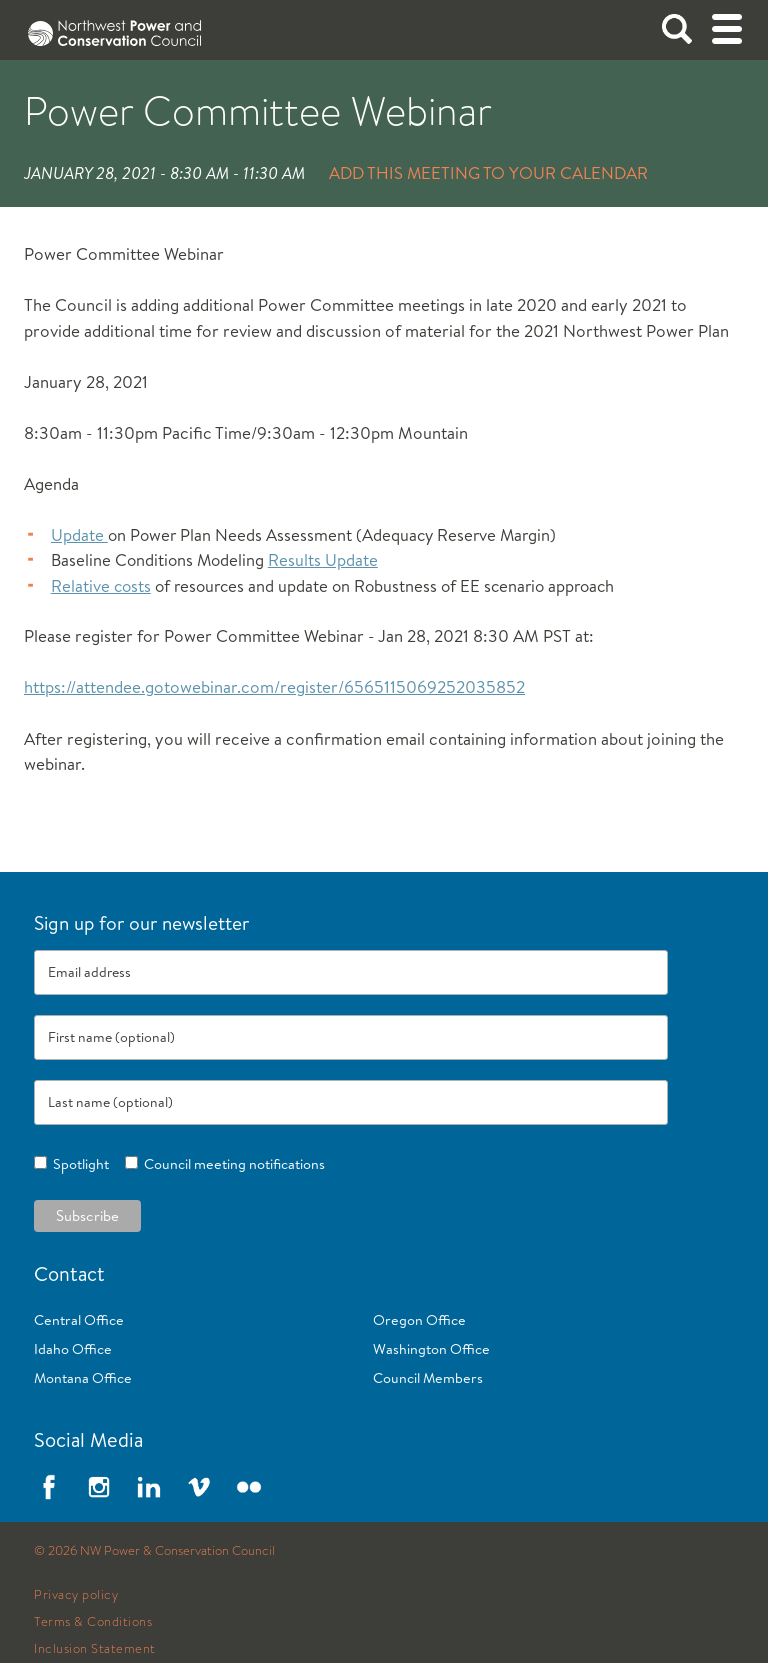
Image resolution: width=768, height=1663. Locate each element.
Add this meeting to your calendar (488, 172)
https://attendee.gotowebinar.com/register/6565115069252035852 (274, 686)
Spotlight (78, 1164)
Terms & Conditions (93, 1622)
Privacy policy (76, 1595)
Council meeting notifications (231, 1164)
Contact (69, 1273)
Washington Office (431, 1349)
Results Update (323, 559)
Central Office (79, 1320)
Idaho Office (73, 1349)
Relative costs (101, 585)
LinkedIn (149, 1487)
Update (79, 534)
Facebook (49, 1487)
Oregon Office (419, 1320)
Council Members (428, 1378)
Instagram (99, 1487)
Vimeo (199, 1487)
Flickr (249, 1487)
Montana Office (83, 1378)
